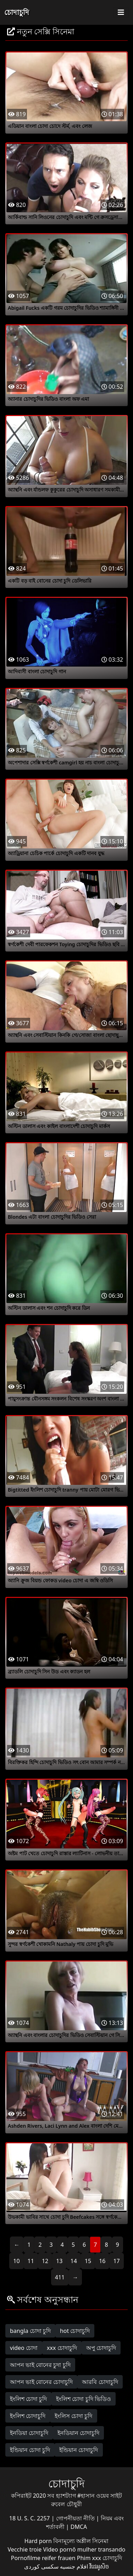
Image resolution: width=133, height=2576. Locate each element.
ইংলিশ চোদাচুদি (27, 2416)
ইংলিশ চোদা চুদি (28, 2399)
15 (88, 2261)
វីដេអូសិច (99, 2566)
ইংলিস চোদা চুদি (73, 2416)
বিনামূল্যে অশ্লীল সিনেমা (81, 2541)
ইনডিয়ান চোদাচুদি (78, 2433)
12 (45, 2261)
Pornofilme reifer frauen (43, 2558)
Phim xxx (89, 2558)
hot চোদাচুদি (75, 2331)
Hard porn (38, 2541)
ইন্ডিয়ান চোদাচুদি (78, 2450)
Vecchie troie (25, 2549)
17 (116, 2261)
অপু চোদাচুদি (101, 2348)
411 (60, 2277)
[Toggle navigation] (121, 12)
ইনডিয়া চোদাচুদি (29, 2433)
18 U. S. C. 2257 (30, 2518)
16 (102, 2261)
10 (16, 2261)
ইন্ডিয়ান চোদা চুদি (30, 2450)
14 (74, 2261)
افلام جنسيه (74, 2566)
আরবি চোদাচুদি (100, 2382)
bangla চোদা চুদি (30, 2331)
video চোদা (24, 2348)
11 (31, 2261)
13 (59, 2261)
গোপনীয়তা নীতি (76, 2518)
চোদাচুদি (16, 12)
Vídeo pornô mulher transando (84, 2549)
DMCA (79, 2527)
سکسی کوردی (41, 2566)
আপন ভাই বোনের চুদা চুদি (40, 2365)
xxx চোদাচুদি (62, 2348)
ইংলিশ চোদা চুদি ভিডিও (83, 2399)
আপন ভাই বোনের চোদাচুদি (41, 2382)
